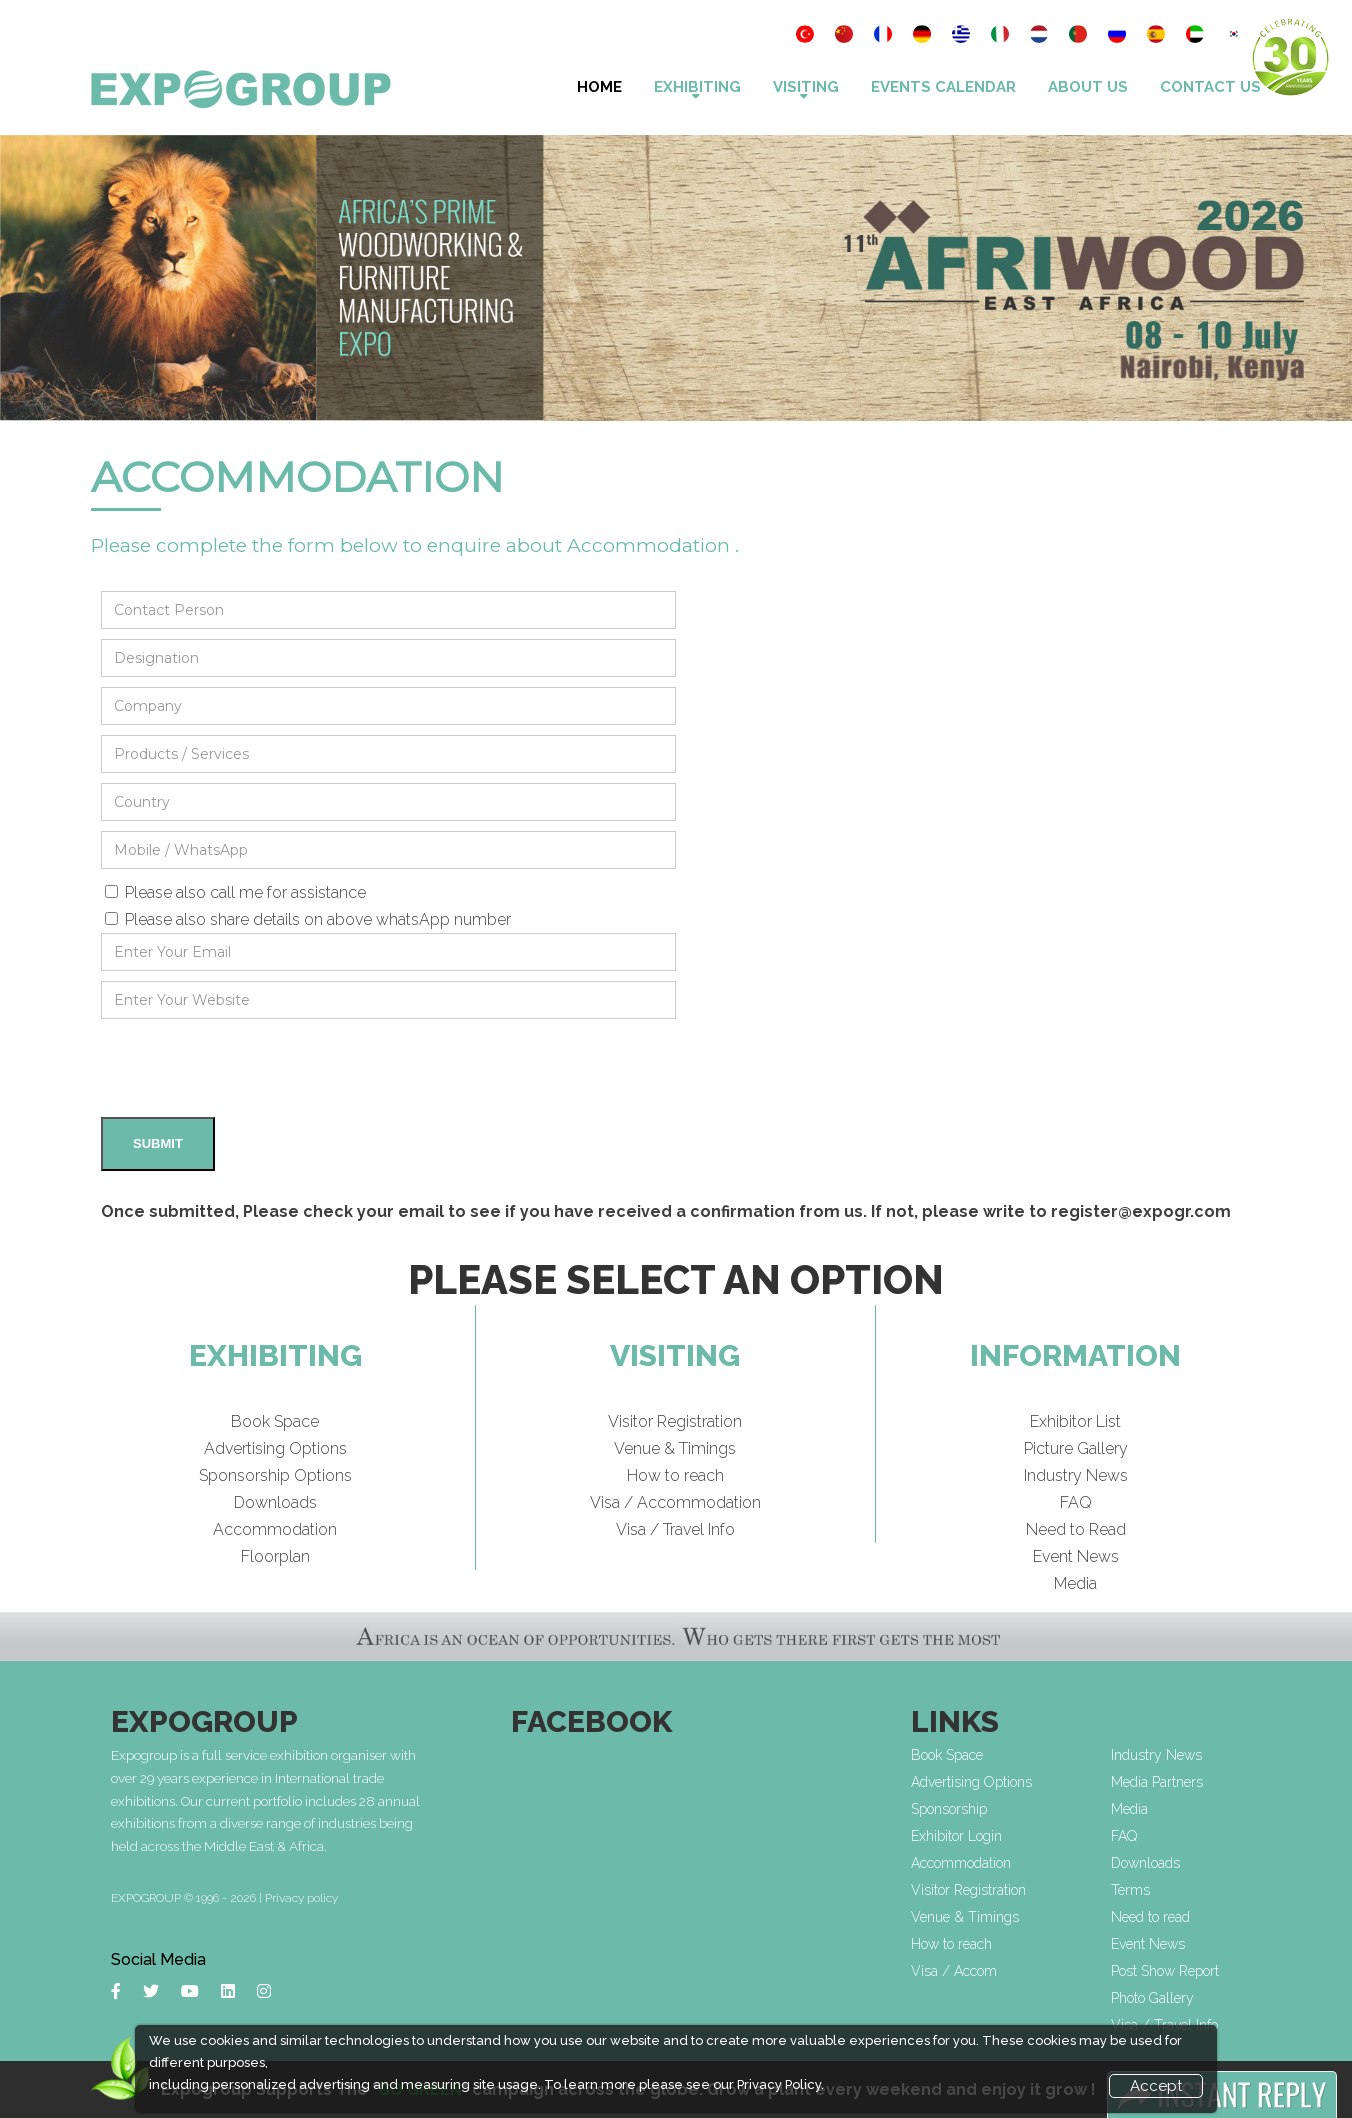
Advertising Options (275, 1448)
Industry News (1076, 1475)
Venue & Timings (675, 1448)
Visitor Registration (675, 1421)
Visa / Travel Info (675, 1529)
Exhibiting (697, 87)
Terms (1130, 1890)
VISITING (806, 87)
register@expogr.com (1141, 1211)
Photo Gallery (1152, 1998)
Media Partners (1157, 1782)
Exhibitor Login (956, 1836)
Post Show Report (1165, 1971)
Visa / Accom (954, 1971)
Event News (1076, 1556)
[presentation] (253, 1068)
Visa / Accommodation (675, 1502)
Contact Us (1210, 87)
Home (599, 87)
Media (1075, 1583)
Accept (1156, 2086)
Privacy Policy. (780, 2084)
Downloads (275, 1502)
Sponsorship (949, 1809)
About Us (1088, 87)
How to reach (675, 1475)
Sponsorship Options (275, 1475)
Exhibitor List (1075, 1421)
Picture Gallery (1076, 1448)
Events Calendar (943, 87)
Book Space (275, 1421)
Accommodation (275, 1529)
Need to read (1150, 1917)
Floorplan (275, 1556)
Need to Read (1076, 1529)
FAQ (1076, 1502)
